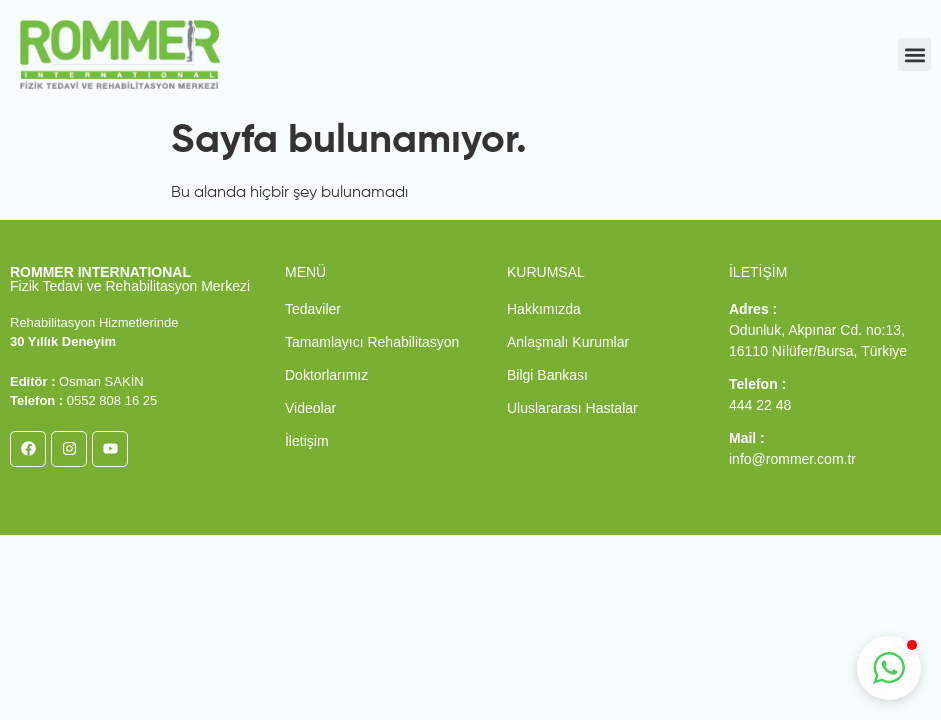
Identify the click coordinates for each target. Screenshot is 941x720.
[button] (914, 54)
